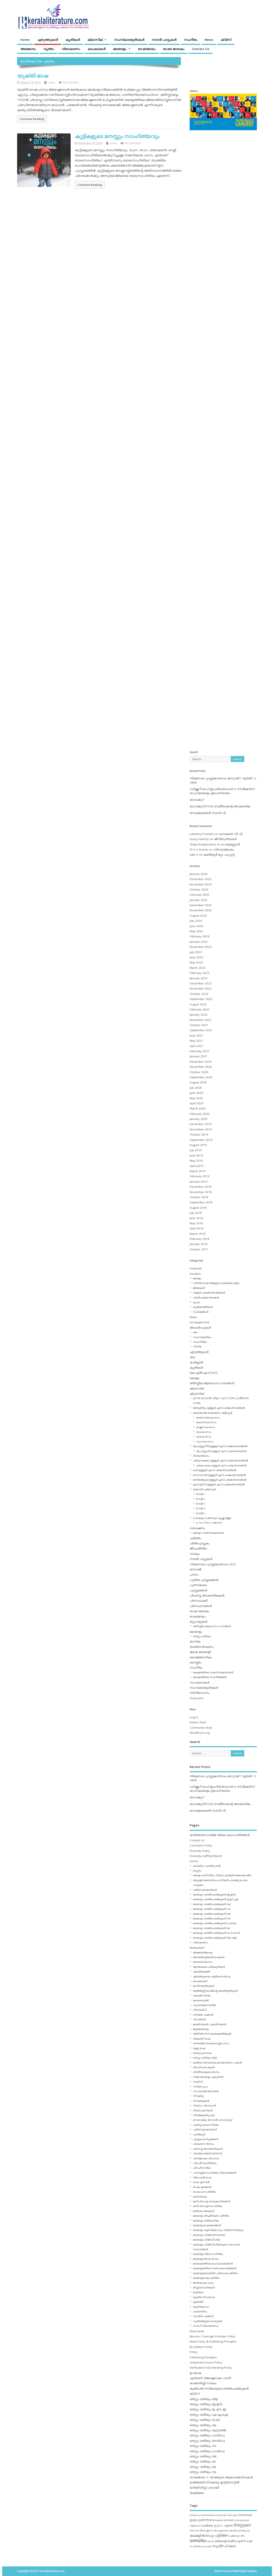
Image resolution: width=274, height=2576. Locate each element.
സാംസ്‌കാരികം (202, 1337)
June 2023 (196, 957)
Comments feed (201, 1728)
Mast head (197, 2331)
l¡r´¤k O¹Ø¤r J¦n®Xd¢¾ (209, 1522)
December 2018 (200, 1187)
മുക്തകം (198, 2292)
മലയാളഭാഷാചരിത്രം (206, 2278)
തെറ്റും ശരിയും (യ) (203, 2456)
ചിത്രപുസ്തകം (199, 1543)
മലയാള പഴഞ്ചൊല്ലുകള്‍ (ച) (211, 1909)
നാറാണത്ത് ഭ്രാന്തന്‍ (205, 2091)
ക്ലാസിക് (95, 39)
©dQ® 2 (200, 1499)
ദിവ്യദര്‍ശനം (201, 1456)
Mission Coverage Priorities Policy (212, 2336)
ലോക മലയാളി (200, 1652)
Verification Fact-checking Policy (211, 2367)
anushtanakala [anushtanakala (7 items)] (206, 2515)
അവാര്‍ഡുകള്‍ (200, 1327)
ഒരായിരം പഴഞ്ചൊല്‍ (206, 1866)
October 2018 (199, 1197)
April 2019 (196, 1166)
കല (195, 1332)
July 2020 (196, 1088)
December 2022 (200, 983)
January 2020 (198, 1119)
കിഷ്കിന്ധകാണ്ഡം (205, 1427)
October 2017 (199, 1249)
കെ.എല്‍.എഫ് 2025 (204, 1373)
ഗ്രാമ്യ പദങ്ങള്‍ (203, 2014)
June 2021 (196, 1035)
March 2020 (198, 1108)
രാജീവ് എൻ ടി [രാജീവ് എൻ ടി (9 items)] (236, 2541)
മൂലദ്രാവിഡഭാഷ (203, 2297)
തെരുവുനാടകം (202, 2053)
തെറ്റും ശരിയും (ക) (203, 2425)
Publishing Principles (203, 2357)
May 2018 (196, 1223)
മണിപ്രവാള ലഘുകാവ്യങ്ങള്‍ (211, 2201)
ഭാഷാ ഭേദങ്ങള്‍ (202, 2187)
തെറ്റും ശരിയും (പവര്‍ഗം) (207, 2451)
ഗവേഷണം (197, 1528)
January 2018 (198, 1244)
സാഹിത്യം (200, 1342)
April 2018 (196, 1228)
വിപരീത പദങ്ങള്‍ (203, 2316)
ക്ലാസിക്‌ (197, 1388)
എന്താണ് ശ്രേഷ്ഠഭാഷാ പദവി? (210, 2378)
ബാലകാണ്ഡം (203, 1431)
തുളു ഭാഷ (199, 2048)
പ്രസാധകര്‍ (198, 1601)
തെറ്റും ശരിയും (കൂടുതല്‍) (208, 2430)
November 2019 (201, 1129)
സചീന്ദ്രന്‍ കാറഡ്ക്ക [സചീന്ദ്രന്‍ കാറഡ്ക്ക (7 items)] (200, 2546)
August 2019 (198, 1145)
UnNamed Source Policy (206, 2362)
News (209, 39)
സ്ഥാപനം (197, 1698)
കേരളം (197, 1278)
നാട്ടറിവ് (198, 2081)
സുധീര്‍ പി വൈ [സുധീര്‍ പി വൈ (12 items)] (224, 2546)
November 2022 (201, 988)
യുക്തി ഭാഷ (32, 75)
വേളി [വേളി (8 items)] (249, 2541)
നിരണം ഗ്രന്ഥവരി (204, 2105)
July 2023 (196, 952)
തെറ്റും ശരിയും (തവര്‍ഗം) (207, 2441)
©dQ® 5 (200, 1513)
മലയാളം (119, 49)
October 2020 (199, 1072)
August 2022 (198, 1004)
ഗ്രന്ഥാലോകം (223, 849)
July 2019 (196, 1150)
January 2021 (198, 1056)
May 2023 (196, 962)
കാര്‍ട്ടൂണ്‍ (196, 1362)
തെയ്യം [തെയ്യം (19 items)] (198, 2540)
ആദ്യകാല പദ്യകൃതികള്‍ (209, 1967)
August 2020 (198, 1082)
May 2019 (196, 1160)
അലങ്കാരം (28, 49)
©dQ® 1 (200, 1494)
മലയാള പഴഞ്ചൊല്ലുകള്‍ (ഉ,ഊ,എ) (215, 1899)
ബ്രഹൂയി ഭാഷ (202, 2177)
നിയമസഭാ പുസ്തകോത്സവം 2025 (213, 1564)
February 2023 (199, 973)
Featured (196, 1268)
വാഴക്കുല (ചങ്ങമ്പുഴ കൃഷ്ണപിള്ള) (212, 1518)
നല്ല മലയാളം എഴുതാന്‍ (208, 2077)
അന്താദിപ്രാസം (203, 1962)
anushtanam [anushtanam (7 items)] (220, 2515)
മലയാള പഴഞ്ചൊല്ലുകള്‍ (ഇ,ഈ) (214, 1894)
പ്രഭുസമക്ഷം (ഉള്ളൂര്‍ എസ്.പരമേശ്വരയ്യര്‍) (220, 1460)
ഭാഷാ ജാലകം (173, 49)
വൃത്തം (48, 49)
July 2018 (196, 1213)
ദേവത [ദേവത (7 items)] (211, 2541)
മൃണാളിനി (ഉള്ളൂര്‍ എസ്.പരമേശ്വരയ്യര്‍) (218, 1484)
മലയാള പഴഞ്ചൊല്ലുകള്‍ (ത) (211, 1914)
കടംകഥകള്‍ (97, 49)
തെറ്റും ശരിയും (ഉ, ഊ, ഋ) (208, 2409)
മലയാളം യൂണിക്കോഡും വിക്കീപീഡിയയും (218, 2230)
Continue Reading (32, 119)
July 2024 (196, 921)
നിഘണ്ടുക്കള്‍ (201, 2101)
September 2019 (201, 1140)
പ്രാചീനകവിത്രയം (205, 2163)
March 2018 (198, 1234)
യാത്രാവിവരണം (202, 1647)
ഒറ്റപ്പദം (197, 1870)
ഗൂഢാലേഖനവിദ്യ (204, 2005)
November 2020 (201, 1067)
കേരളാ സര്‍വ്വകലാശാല (208, 1533)
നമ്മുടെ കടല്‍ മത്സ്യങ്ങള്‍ (209, 1292)
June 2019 (196, 1155)
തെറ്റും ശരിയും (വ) (203, 2472)
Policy (193, 2352)
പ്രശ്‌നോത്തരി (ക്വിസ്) (207, 2153)
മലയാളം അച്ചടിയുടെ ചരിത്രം (211, 2215)
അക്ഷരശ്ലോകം (203, 1952)
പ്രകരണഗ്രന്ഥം (203, 2144)
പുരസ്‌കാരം (198, 1585)
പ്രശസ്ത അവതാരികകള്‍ (207, 1595)
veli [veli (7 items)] (197, 2530)
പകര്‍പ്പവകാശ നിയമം (206, 2125)
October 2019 (199, 1134)
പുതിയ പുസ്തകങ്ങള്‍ (204, 1580)
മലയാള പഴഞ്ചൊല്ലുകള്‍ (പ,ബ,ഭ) (214, 1923)
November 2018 (201, 1192)
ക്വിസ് (226, 39)
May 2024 (196, 931)
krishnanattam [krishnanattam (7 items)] (241, 2520)
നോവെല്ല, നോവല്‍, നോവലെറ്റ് (212, 2120)
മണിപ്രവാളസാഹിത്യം (207, 2206)
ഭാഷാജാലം (146, 49)
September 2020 (201, 1077)
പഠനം (51, 82)
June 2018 (196, 1218)
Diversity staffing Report (206, 1856)
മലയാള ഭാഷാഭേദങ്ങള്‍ (207, 2225)
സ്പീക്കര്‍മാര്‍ (200, 1312)
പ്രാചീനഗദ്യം (202, 2168)
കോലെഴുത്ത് (200, 2000)
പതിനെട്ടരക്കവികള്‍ (205, 1890)
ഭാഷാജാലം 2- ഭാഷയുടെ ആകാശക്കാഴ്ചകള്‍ (221, 2477)
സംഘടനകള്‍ (199, 1682)
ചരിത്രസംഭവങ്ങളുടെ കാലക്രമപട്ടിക (216, 1283)
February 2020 (199, 1114)
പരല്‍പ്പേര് (199, 2134)
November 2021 (201, 1020)
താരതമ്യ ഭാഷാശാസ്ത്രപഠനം (211, 2043)
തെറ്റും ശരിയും (202, 1636)
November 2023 (201, 947)
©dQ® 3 (200, 1503)
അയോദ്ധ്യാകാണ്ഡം (208, 1417)
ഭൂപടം (196, 1302)
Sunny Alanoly (199, 839)
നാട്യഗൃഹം (200, 2086)
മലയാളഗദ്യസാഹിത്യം (208, 2254)
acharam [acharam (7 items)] (194, 2515)
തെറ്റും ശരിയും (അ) (205, 2057)
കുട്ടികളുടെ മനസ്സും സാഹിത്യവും (118, 136)
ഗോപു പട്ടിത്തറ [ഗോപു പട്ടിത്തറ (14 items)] (215, 2535)
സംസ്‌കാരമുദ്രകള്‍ (129, 39)
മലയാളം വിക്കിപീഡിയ (206, 2239)
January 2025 (198, 900)
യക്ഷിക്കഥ (197, 2493)
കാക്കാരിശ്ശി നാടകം (203, 2383)
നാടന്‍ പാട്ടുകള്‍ (164, 39)
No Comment (71, 82)
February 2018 (199, 1239)
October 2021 (199, 1025)
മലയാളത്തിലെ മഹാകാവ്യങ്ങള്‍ (213, 2263)
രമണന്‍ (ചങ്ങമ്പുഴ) (204, 1489)
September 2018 (201, 1202)
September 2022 (201, 999)
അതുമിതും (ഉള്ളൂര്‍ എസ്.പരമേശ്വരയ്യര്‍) (219, 1408)
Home (25, 39)
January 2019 (198, 1181)
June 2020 (196, 1093)
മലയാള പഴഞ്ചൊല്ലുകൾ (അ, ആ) (215, 1937)
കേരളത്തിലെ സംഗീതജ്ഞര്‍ (209, 1677)
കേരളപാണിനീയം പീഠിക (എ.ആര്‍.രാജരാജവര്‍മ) (222, 1875)
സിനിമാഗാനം (199, 1693)
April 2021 (196, 1046)
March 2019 (198, 1171)
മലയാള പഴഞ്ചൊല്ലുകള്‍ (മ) (211, 1928)
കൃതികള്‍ (196, 1367)
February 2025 (199, 895)
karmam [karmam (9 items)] (229, 2520)
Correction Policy (201, 1845)
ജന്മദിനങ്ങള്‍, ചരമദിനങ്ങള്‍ (209, 2024)
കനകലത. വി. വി (230, 834)
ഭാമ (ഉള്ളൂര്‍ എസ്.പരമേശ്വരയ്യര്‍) (214, 1470)
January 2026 (198, 874)
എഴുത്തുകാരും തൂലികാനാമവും (212, 1976)
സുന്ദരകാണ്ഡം (204, 1441)
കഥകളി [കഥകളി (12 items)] (195, 2535)
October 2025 (199, 889)
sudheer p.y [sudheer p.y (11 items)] (210, 2525)
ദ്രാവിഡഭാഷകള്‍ (203, 2067)
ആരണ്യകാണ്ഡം (206, 1422)
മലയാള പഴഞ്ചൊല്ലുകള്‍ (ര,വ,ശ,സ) (216, 1933)
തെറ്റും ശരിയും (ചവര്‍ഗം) (207, 2435)
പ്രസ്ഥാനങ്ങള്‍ (201, 1606)
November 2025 (201, 884)
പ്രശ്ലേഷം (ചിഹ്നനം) (206, 2158)
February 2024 (199, 936)
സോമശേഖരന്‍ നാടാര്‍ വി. (208, 813)
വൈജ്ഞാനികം (201, 1657)
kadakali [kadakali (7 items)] (219, 2520)
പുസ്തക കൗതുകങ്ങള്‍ (205, 2139)
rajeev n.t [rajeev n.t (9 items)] (195, 2525)
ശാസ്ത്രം (195, 1662)
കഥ (192, 1357)
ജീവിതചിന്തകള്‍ (225, 839)
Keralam (195, 1274)
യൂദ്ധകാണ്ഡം (203, 1436)
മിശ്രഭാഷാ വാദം (203, 2283)
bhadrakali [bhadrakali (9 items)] (245, 2515)
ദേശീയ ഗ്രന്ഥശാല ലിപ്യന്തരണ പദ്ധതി (217, 2062)
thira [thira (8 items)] (192, 2530)
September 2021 (201, 1030)
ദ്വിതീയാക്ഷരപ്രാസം (206, 2072)
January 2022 (198, 1014)
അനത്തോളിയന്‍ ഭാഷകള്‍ (208, 1957)
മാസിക (195, 1641)
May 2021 (196, 1041)
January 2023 (198, 978)
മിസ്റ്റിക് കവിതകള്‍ (204, 2287)
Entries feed (198, 1722)
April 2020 (196, 1103)
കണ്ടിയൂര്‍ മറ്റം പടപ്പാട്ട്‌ (219, 855)
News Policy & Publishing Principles (213, 2341)
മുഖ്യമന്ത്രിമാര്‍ (203, 1307)
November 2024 (201, 910)
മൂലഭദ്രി (198, 2302)
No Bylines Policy (201, 2347)
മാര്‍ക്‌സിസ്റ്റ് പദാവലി (204, 2487)
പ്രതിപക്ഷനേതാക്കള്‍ (206, 1297)
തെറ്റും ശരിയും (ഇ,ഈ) (206, 2404)
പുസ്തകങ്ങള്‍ (198, 1590)
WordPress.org (200, 1733)
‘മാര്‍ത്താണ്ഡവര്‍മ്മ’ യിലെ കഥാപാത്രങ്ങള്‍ (220, 1835)
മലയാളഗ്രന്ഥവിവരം (206, 2259)
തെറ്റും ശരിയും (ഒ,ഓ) (205, 2420)
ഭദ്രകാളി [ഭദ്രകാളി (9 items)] (221, 2541)
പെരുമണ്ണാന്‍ (230, 844)
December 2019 (200, 1124)
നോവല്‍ (195, 1569)
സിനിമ (197, 1346)
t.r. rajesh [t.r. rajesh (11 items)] (226, 2525)
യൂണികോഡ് (200, 2307)
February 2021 (199, 1051)
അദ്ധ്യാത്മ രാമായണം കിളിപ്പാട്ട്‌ (212, 1413)
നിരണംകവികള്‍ (203, 2110)
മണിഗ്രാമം (200, 2196)
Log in (194, 1717)
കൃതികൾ (73, 39)
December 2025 (200, 879)
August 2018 (198, 1208)
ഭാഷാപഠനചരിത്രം (204, 2191)
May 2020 (196, 1098)
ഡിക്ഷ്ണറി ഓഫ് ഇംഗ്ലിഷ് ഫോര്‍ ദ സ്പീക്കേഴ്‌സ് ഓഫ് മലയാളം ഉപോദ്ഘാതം (222, 791)
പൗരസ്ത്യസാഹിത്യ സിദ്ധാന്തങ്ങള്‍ (214, 2172)
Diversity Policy (200, 1851)
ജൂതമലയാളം (201, 2029)
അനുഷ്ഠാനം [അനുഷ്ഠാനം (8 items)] (206, 2530)
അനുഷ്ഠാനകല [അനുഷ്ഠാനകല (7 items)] (221, 2530)
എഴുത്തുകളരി (201, 1971)
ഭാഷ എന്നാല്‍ (201, 2182)
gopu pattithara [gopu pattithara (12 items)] (202, 2520)
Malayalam (197, 1948)
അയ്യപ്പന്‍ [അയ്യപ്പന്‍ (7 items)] (235, 2530)
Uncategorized (199, 1322)
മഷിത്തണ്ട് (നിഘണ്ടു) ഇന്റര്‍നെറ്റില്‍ (214, 2482)
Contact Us (200, 49)
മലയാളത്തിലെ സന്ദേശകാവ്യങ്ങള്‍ (214, 2268)
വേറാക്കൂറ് (197, 800)
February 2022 (199, 1009)
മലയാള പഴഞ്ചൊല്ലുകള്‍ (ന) (211, 1918)
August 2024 (198, 915)
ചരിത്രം (195, 1538)
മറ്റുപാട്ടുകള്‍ (198, 1621)
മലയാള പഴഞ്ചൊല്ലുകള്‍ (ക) (211, 1904)
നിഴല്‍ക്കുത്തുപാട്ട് (203, 2115)
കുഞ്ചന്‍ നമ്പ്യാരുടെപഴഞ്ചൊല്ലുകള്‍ (219, 2388)
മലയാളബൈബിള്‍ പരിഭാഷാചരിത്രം (215, 2273)
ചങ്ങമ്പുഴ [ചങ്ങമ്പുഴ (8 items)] (234, 2535)
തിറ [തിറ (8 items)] (242, 2535)
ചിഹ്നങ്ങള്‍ (199, 2019)
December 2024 (200, 905)
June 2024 (196, 926)
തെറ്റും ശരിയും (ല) (203, 2467)
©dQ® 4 (200, 1508)
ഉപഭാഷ (195, 2373)
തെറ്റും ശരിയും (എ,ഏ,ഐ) (209, 2414)
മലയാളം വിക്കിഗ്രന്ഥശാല (209, 2235)
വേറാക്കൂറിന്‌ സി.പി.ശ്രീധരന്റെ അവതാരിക (220, 806)
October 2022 (199, 994)
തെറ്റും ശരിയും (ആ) (204, 2399)
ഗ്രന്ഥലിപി (200, 2010)
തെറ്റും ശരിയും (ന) (203, 2446)
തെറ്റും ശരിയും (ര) (203, 2461)
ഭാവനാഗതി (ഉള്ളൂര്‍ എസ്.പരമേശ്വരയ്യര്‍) (219, 1475)
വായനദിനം (200, 2311)
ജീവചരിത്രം (198, 1548)
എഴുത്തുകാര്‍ (47, 39)
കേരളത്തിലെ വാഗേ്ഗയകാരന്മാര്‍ (213, 1672)
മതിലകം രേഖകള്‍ (203, 2211)
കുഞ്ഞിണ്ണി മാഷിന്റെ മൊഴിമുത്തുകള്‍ (215, 1991)
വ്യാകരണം (70, 49)
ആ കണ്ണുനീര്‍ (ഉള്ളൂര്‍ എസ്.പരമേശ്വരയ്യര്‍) (220, 1446)
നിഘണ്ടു (198, 2096)
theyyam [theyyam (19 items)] (242, 2525)
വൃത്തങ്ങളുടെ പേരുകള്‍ (207, 2321)
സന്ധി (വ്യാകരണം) (205, 2326)
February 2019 (199, 1176)
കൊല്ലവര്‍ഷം (202, 1995)
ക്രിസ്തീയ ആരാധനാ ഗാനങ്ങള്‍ (212, 1383)
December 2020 (200, 1061)
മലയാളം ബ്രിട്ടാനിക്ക (206, 2220)
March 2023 (198, 968)
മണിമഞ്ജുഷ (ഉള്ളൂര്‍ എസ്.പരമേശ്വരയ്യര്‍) (219, 1479)
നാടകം (195, 1554)
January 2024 (198, 942)
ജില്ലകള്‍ (199, 1288)
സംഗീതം (190, 39)
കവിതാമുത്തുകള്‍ (203, 1986)
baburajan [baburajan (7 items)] (233, 2515)
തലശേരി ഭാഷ (201, 2038)
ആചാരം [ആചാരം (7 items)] (245, 2530)
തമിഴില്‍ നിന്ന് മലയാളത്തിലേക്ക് (212, 2033)
